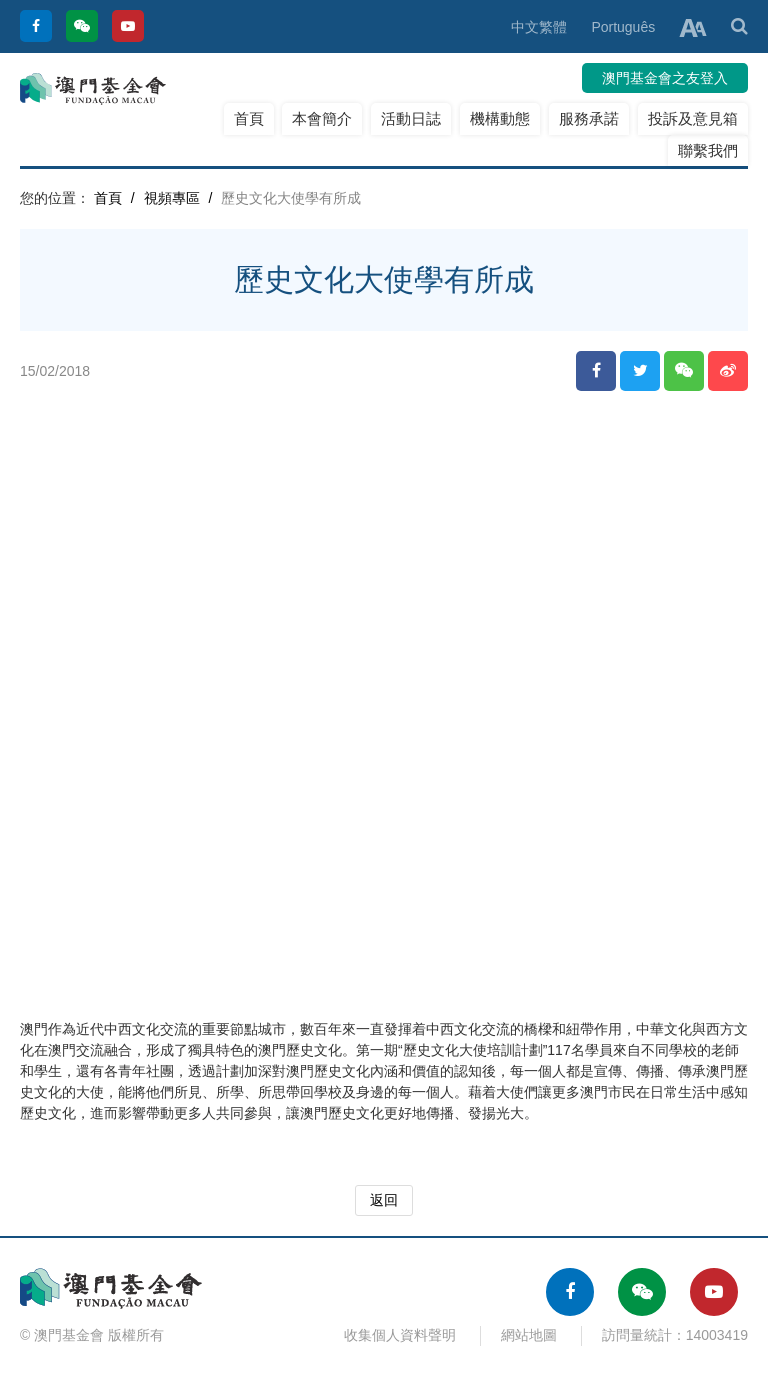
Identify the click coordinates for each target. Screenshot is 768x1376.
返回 (384, 1200)
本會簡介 (322, 118)
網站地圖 (529, 1335)
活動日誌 (411, 118)
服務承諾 (589, 118)
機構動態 (500, 118)
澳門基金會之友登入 (665, 78)
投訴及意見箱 (693, 118)
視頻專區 (172, 198)
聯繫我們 (708, 150)
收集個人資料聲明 (400, 1335)
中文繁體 (539, 27)
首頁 (249, 118)
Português (623, 27)
